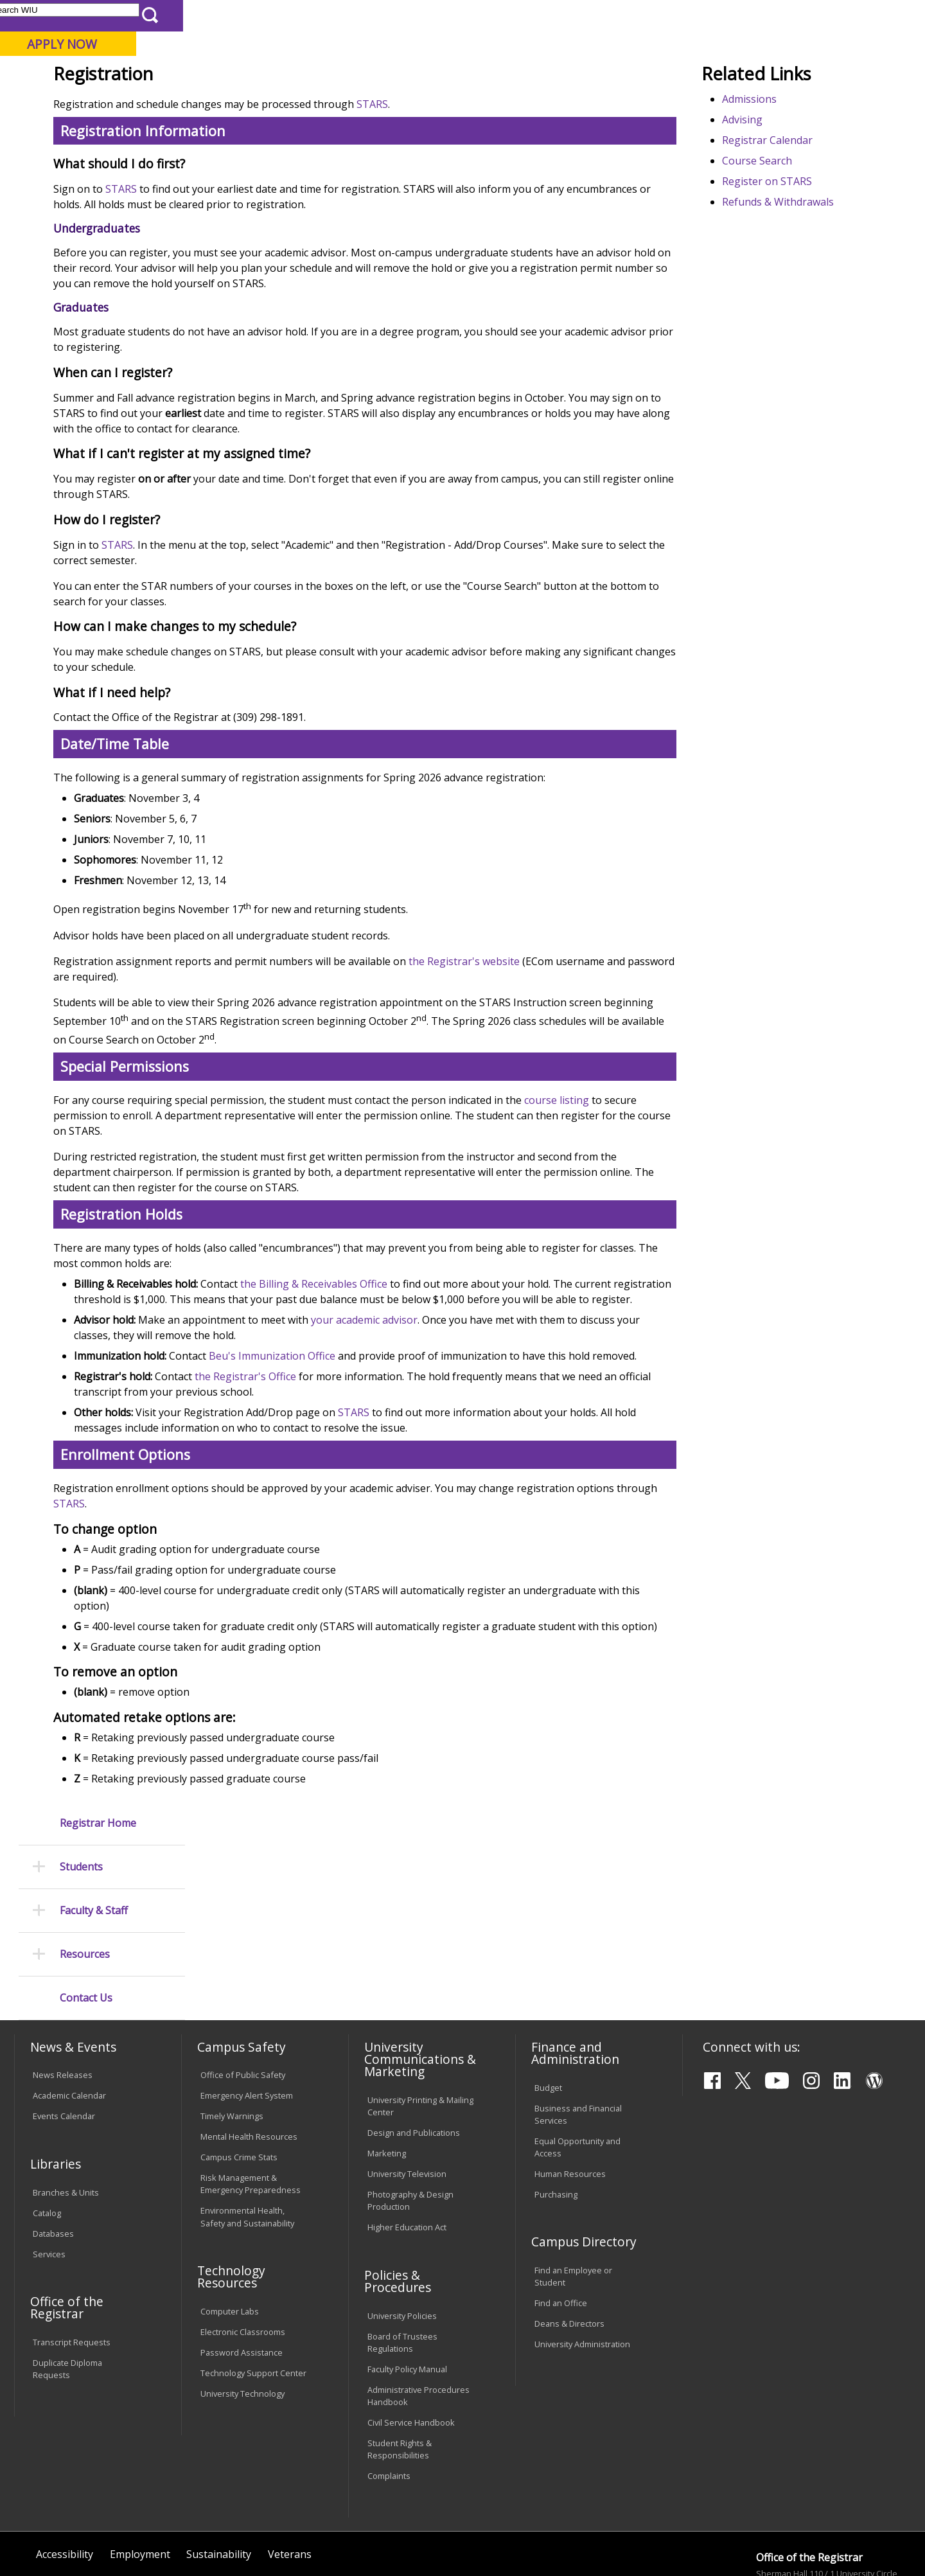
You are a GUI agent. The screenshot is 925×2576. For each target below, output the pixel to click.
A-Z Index (648, 15)
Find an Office (560, 2225)
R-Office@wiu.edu (814, 2548)
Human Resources (570, 2095)
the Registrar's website (604, 1056)
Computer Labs (229, 2233)
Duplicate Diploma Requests (67, 2290)
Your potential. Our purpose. (146, 76)
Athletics (479, 102)
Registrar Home (98, 172)
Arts (416, 102)
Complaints (388, 2397)
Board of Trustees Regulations (402, 2264)
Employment (140, 2476)
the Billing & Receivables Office (454, 1379)
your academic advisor (505, 1430)
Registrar (281, 131)
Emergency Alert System (246, 2017)
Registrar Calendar (801, 234)
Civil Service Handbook (411, 2344)
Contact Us (86, 347)
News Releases (62, 1997)
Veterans (290, 2476)
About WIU (104, 102)
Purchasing (555, 2116)
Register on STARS (801, 276)
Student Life (627, 102)
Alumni (356, 102)
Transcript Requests (71, 2264)
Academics (190, 102)
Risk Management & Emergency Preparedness (250, 2105)
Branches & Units (66, 2114)
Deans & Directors (569, 2246)
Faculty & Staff (94, 260)
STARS (513, 198)
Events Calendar (64, 2038)
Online (368, 76)
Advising (776, 214)
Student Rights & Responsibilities (399, 2371)
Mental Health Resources (248, 2059)
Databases (53, 2155)
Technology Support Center (253, 2294)
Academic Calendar (69, 2017)
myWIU (695, 15)
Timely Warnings (231, 2038)
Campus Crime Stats (239, 2079)
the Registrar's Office (386, 1502)
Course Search (791, 255)
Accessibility (64, 2476)
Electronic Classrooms (242, 2253)
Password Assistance (241, 2274)
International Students (197, 15)
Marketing (386, 2075)
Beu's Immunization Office (412, 1466)
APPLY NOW (804, 44)
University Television (406, 2095)
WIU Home (228, 131)
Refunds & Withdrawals (812, 296)
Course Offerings (532, 15)
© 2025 (50, 2532)
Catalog (47, 2134)
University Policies (402, 2237)
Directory (598, 15)
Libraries (469, 15)
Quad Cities (312, 76)
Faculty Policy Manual (407, 2290)
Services (49, 2175)
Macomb (250, 76)
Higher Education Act (406, 2148)
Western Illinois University (204, 55)
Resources (85, 304)
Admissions (277, 102)
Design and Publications (413, 2054)
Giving (549, 102)
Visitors (123, 15)
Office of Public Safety (242, 1997)
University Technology (242, 2315)
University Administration (582, 2266)
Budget (548, 2009)
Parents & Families (58, 15)
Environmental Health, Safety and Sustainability (247, 2139)
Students (81, 216)
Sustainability (218, 2476)
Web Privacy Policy (288, 2532)
